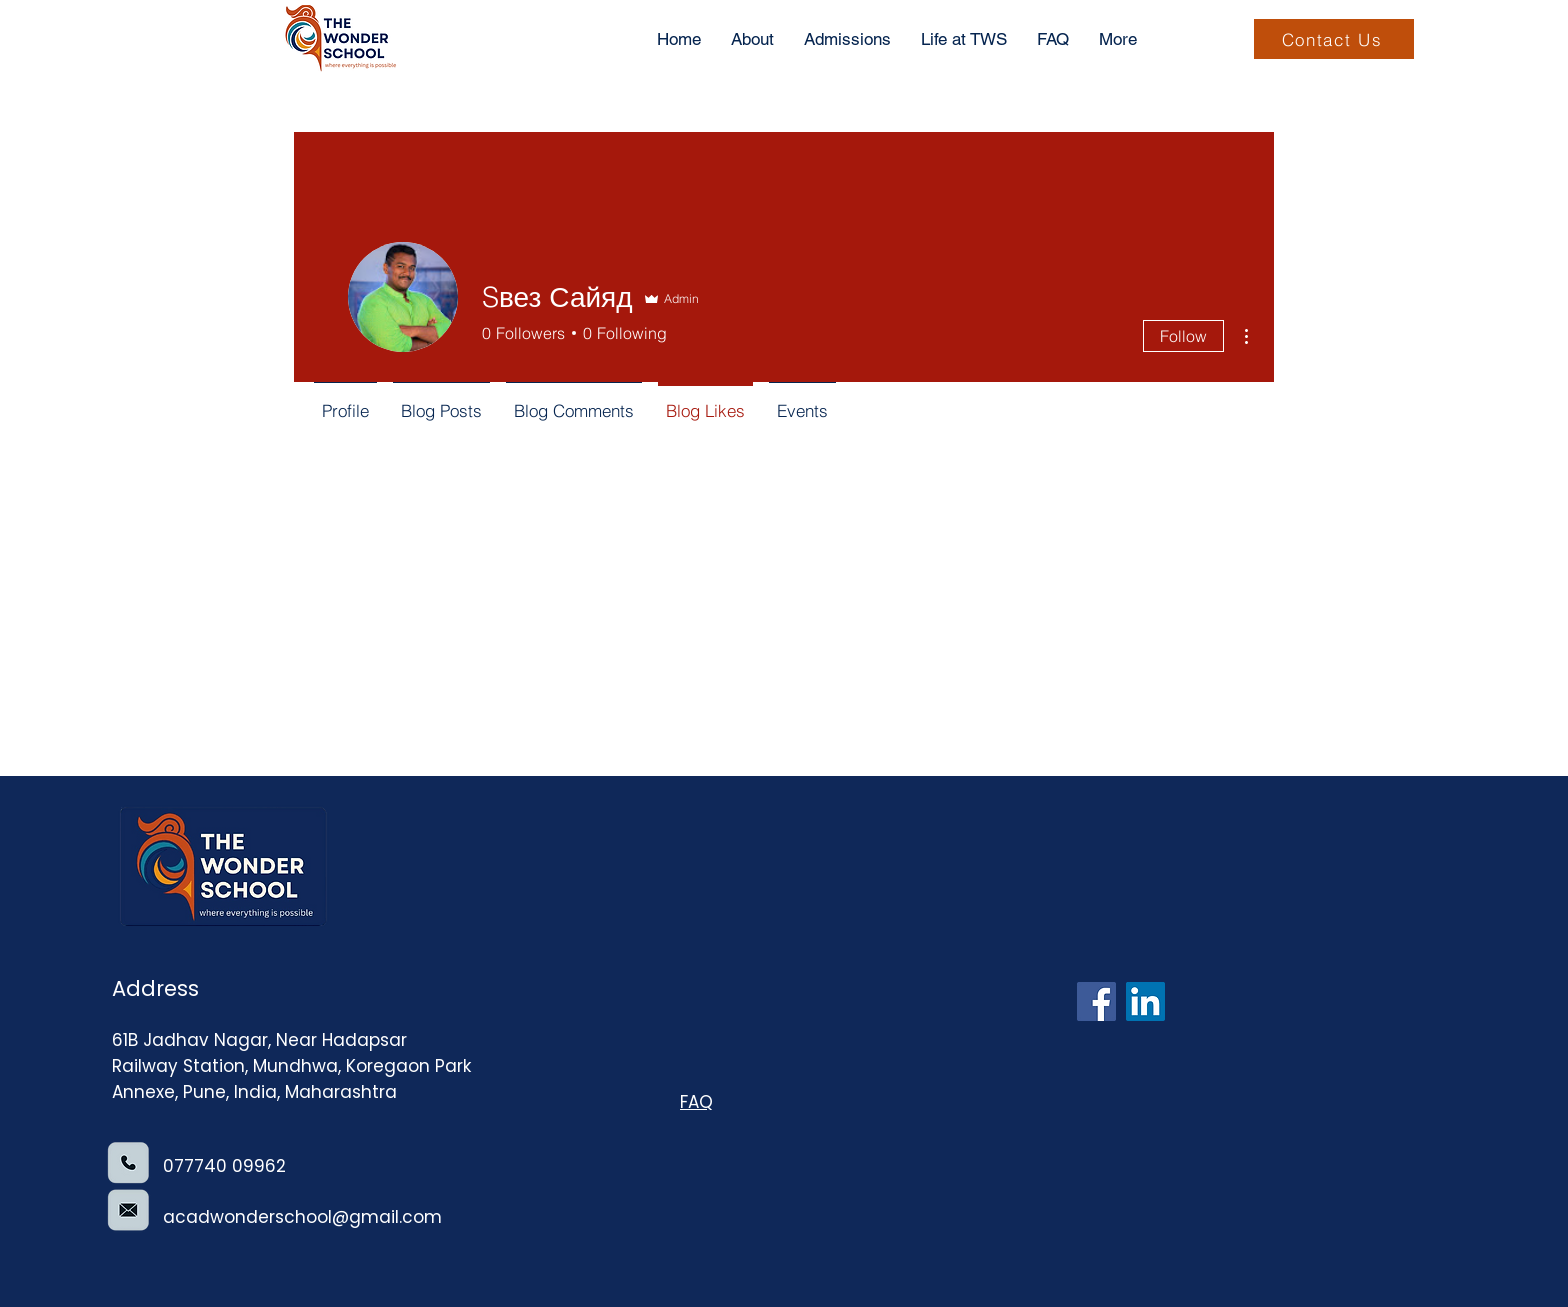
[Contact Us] (1334, 39)
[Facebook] (1096, 1001)
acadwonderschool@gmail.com (302, 1217)
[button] (1118, 39)
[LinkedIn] (1145, 1001)
